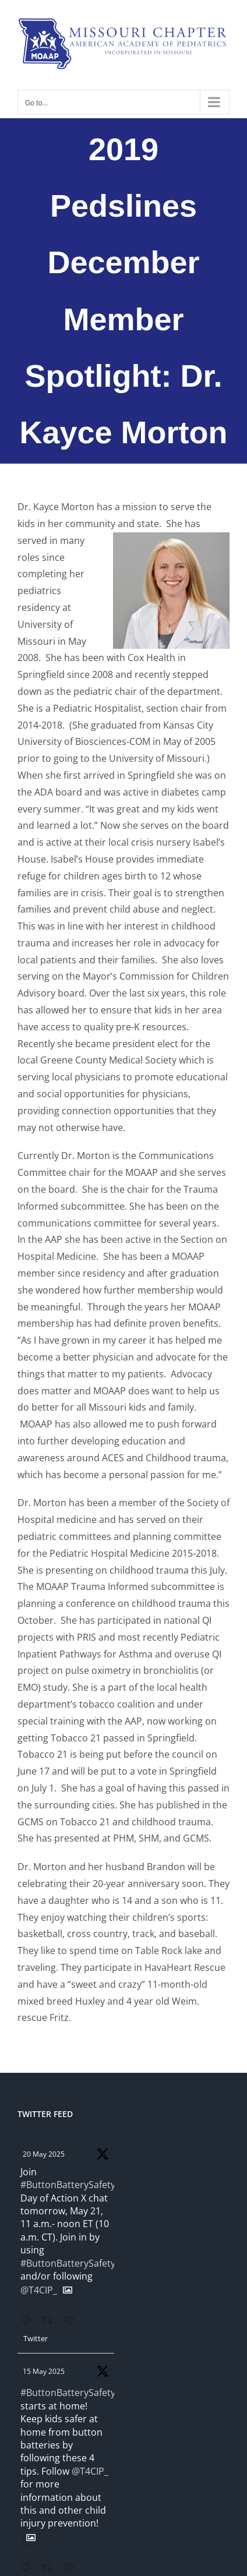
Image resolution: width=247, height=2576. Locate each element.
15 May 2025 (44, 2371)
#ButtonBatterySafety (67, 2184)
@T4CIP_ (38, 2290)
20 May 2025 (44, 2154)
